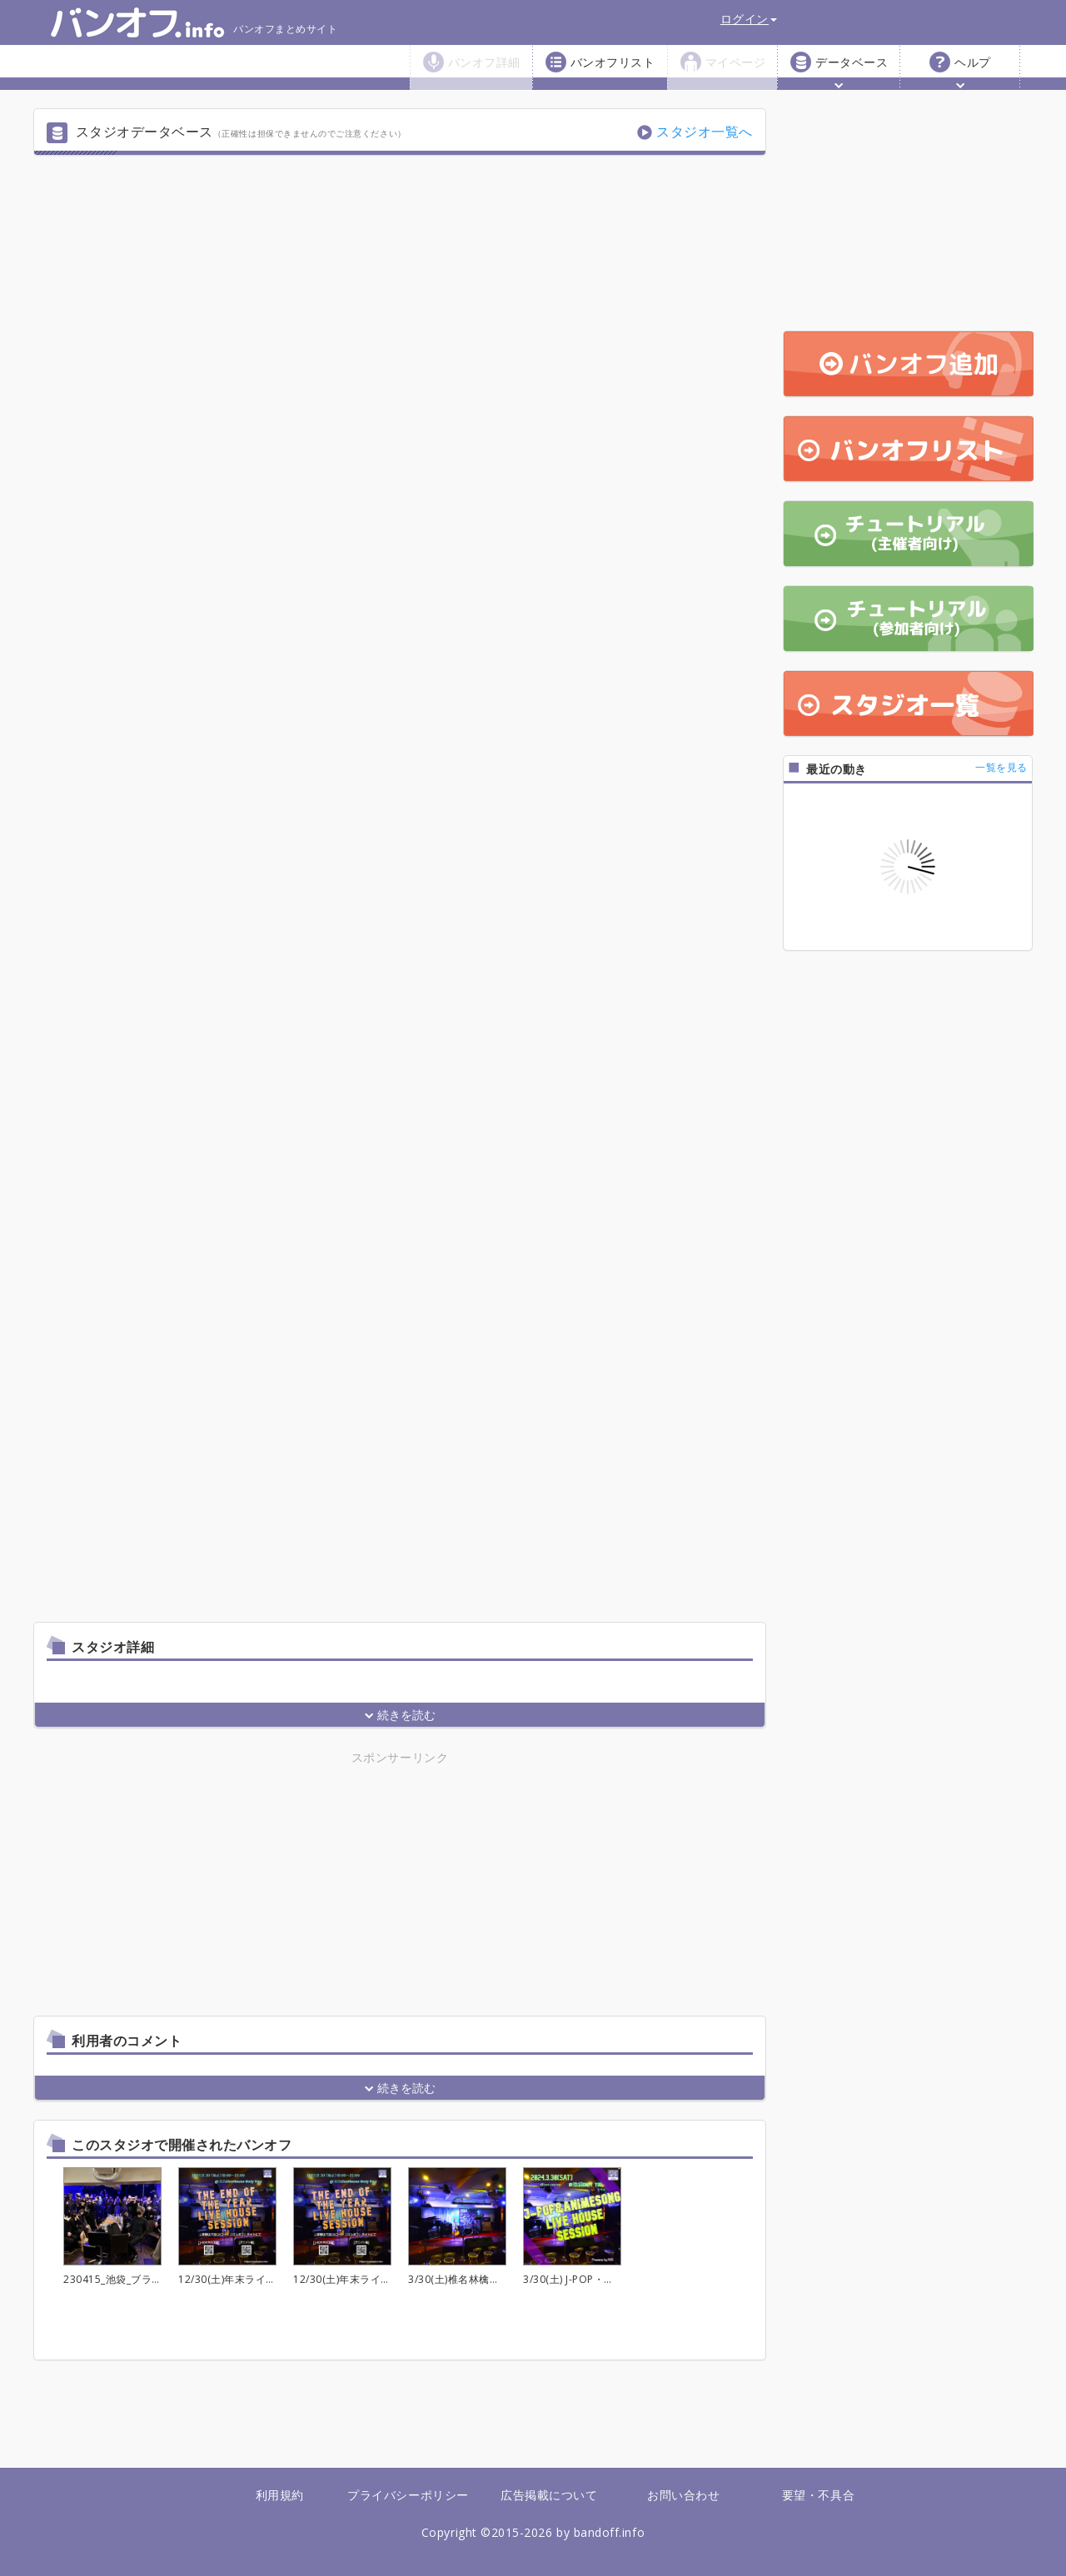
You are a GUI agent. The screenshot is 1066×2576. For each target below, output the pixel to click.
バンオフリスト (612, 62)
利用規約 (280, 2495)
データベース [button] (851, 71)
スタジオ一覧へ (704, 131)
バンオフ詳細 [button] (484, 71)
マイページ (735, 62)
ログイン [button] (748, 19)
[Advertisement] (254, 1884)
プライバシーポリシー (407, 2495)
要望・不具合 (818, 2495)
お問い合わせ (683, 2495)
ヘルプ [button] (972, 71)
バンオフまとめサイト (193, 22)
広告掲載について (549, 2495)
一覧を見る (1001, 767)
